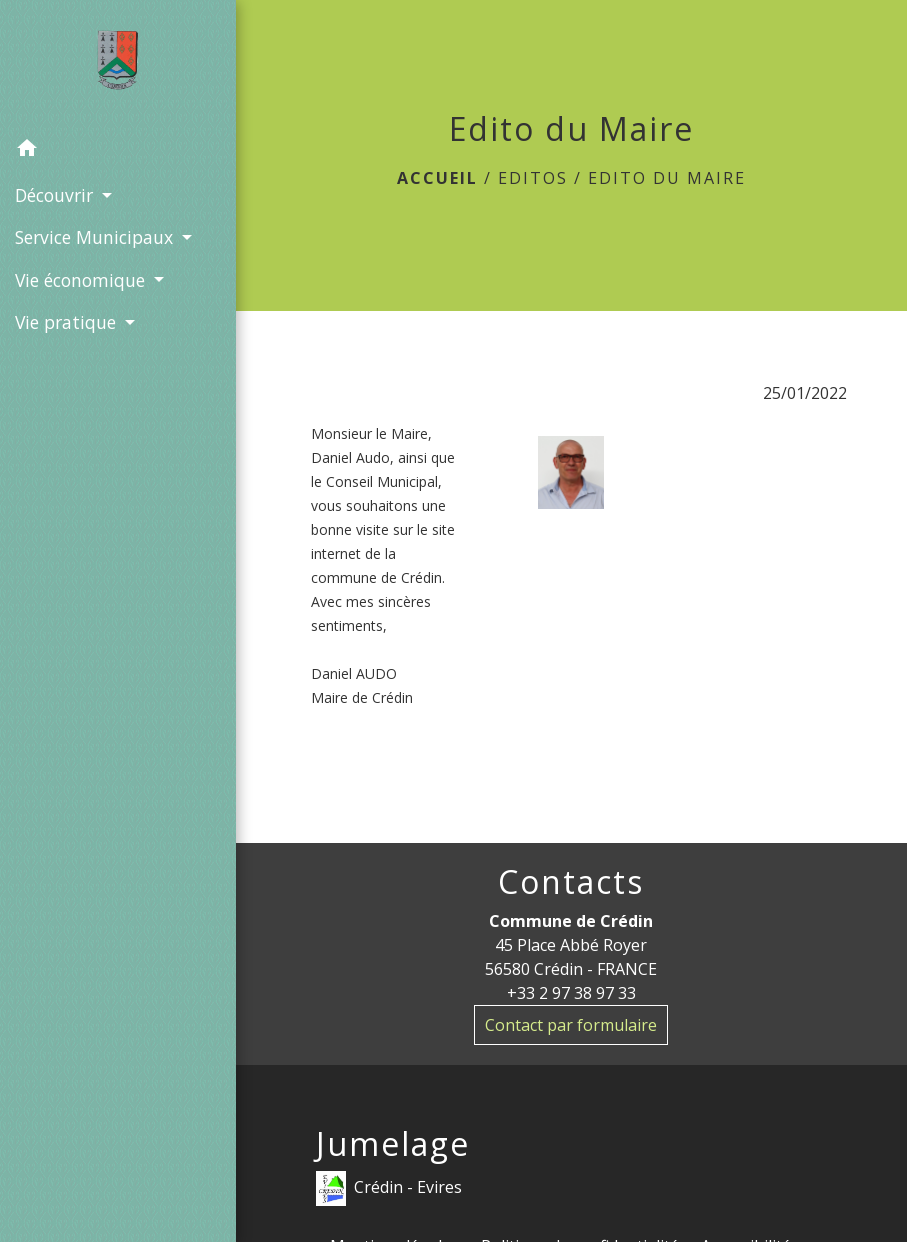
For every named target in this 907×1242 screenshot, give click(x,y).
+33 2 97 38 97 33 (571, 993)
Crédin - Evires (389, 1188)
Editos (533, 178)
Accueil (437, 178)
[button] (118, 151)
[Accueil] (117, 64)
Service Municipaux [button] (96, 237)
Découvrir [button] (56, 195)
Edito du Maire (667, 178)
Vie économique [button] (82, 280)
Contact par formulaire (571, 1025)
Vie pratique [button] (68, 322)
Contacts (571, 882)
